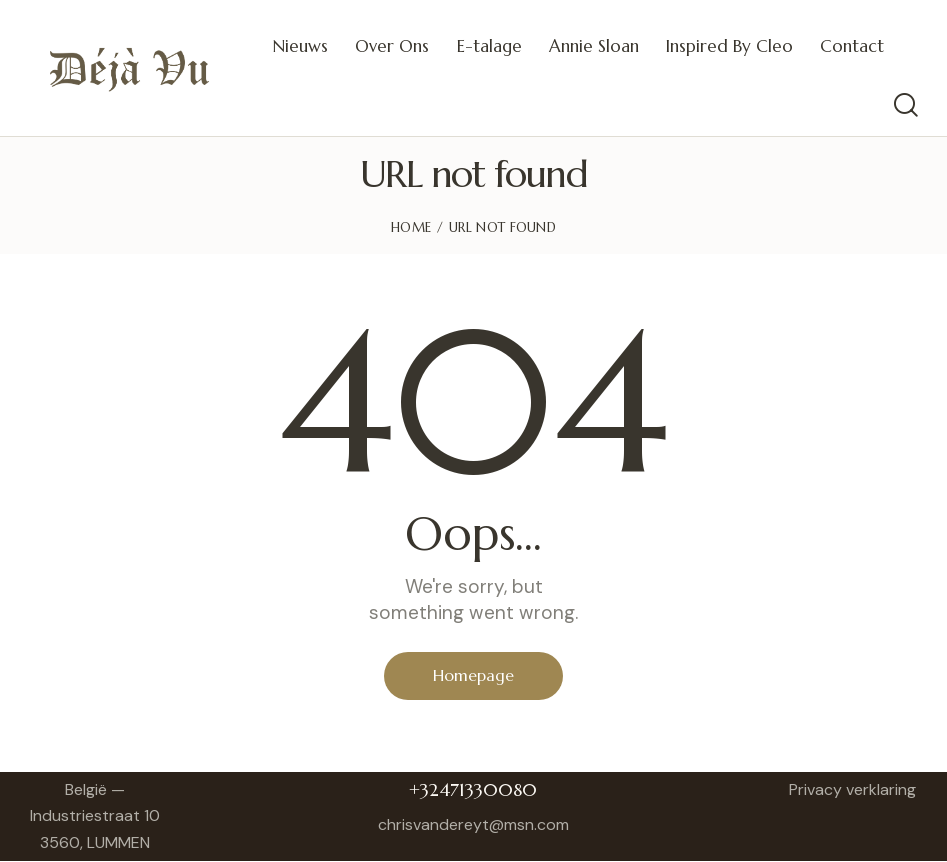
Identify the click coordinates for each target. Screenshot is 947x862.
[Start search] (904, 105)
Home (411, 227)
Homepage (473, 676)
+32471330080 (473, 789)
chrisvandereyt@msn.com (473, 824)
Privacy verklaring (852, 789)
